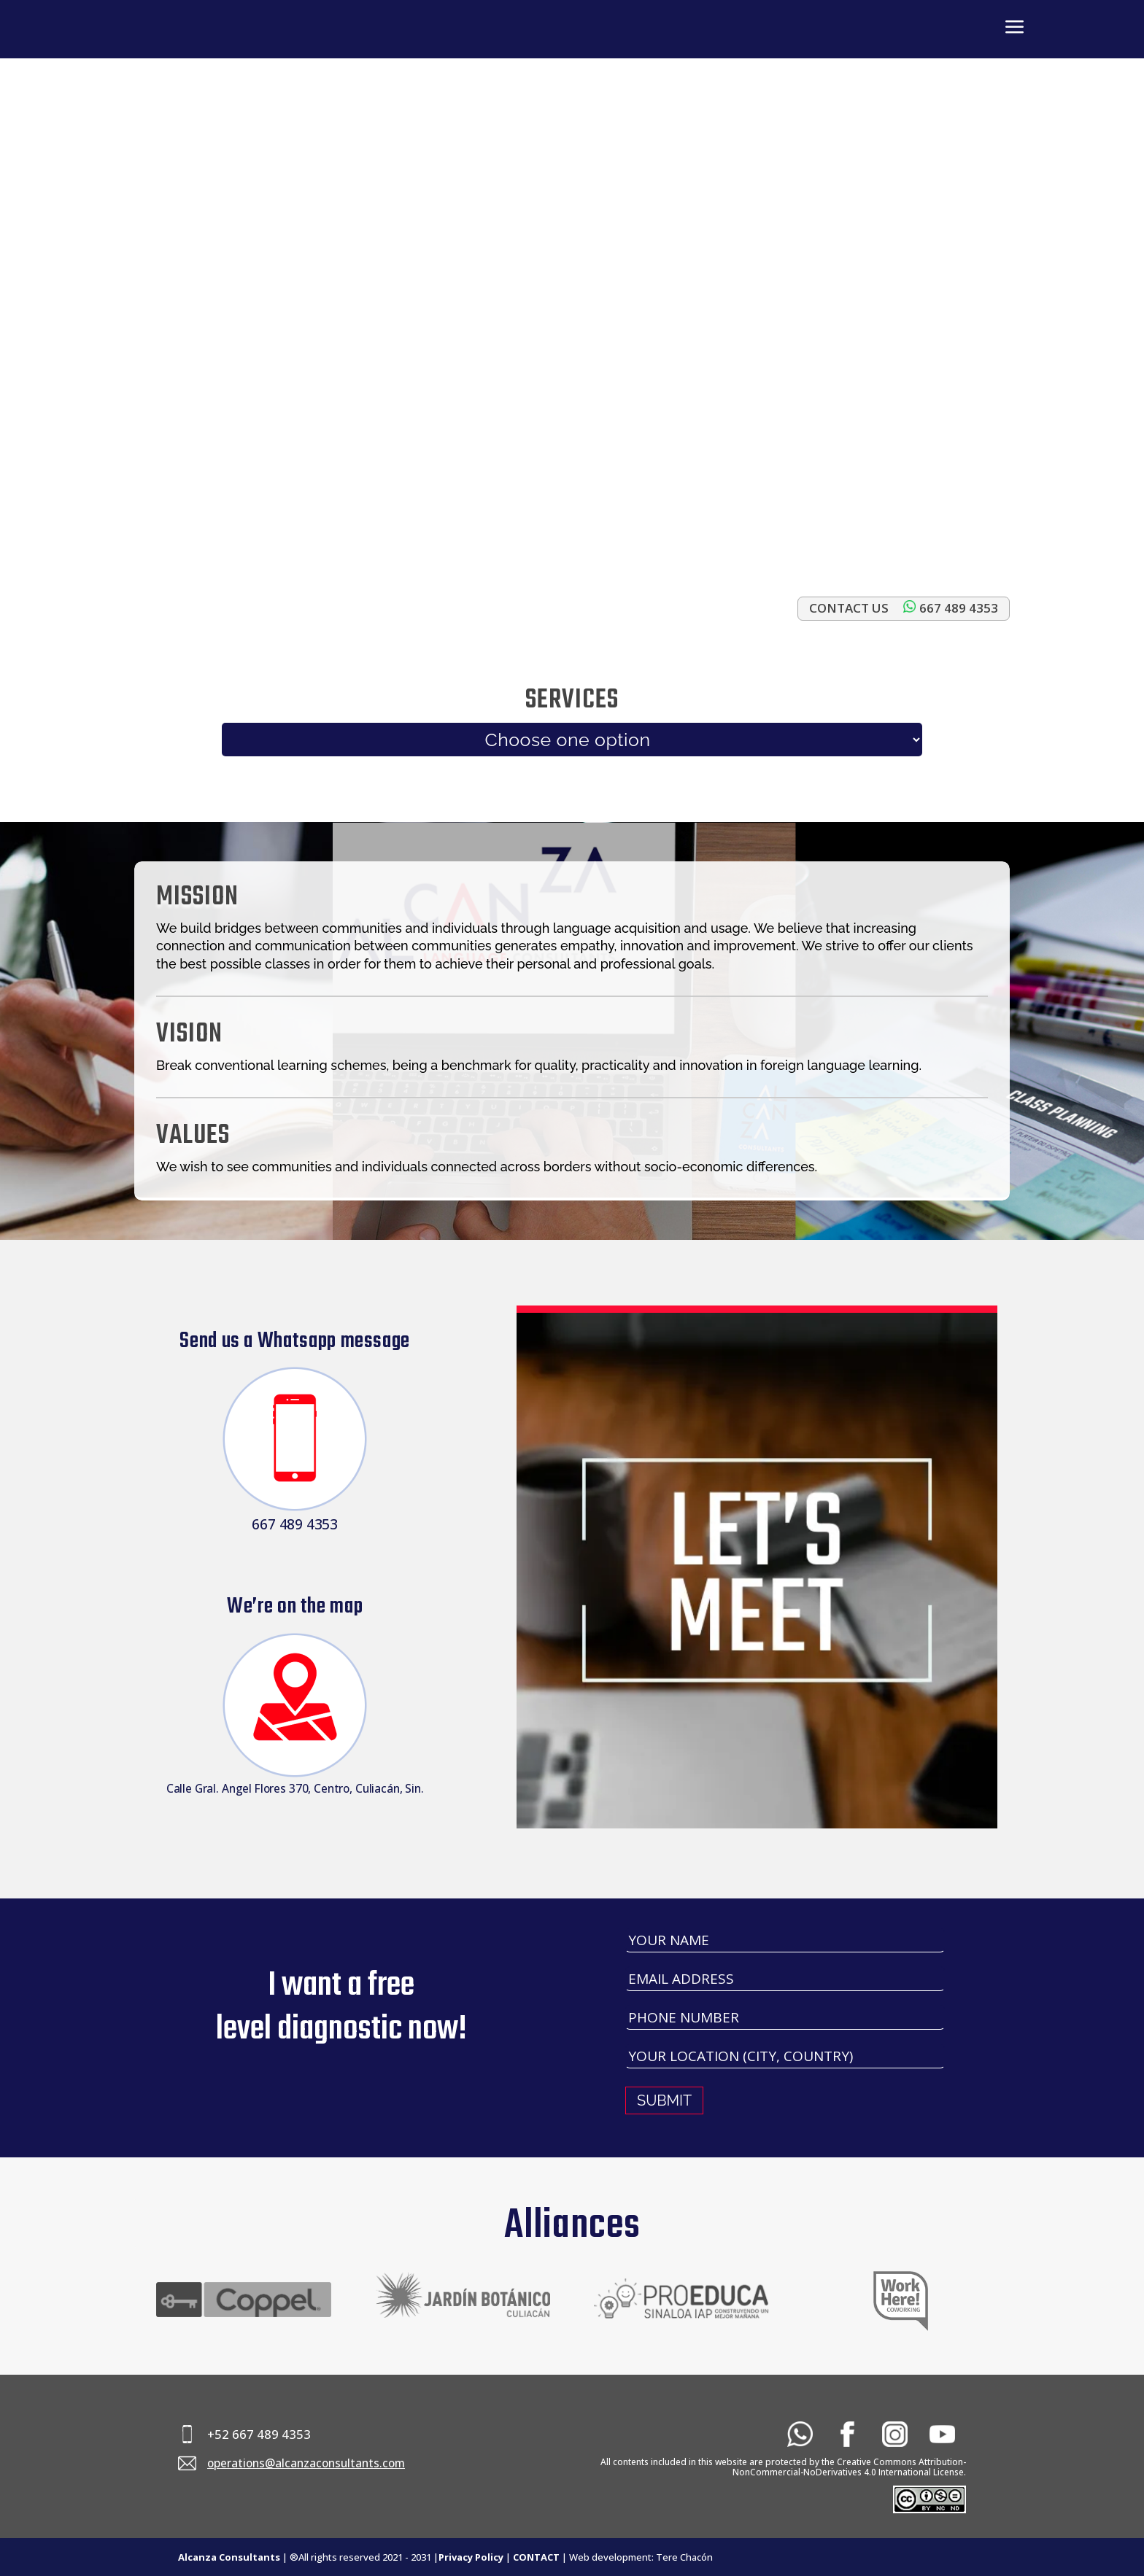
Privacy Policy (470, 2557)
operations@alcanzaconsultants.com (306, 2463)
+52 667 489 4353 (259, 2434)
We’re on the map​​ (295, 1606)
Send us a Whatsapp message (294, 1341)
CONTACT (536, 2557)
